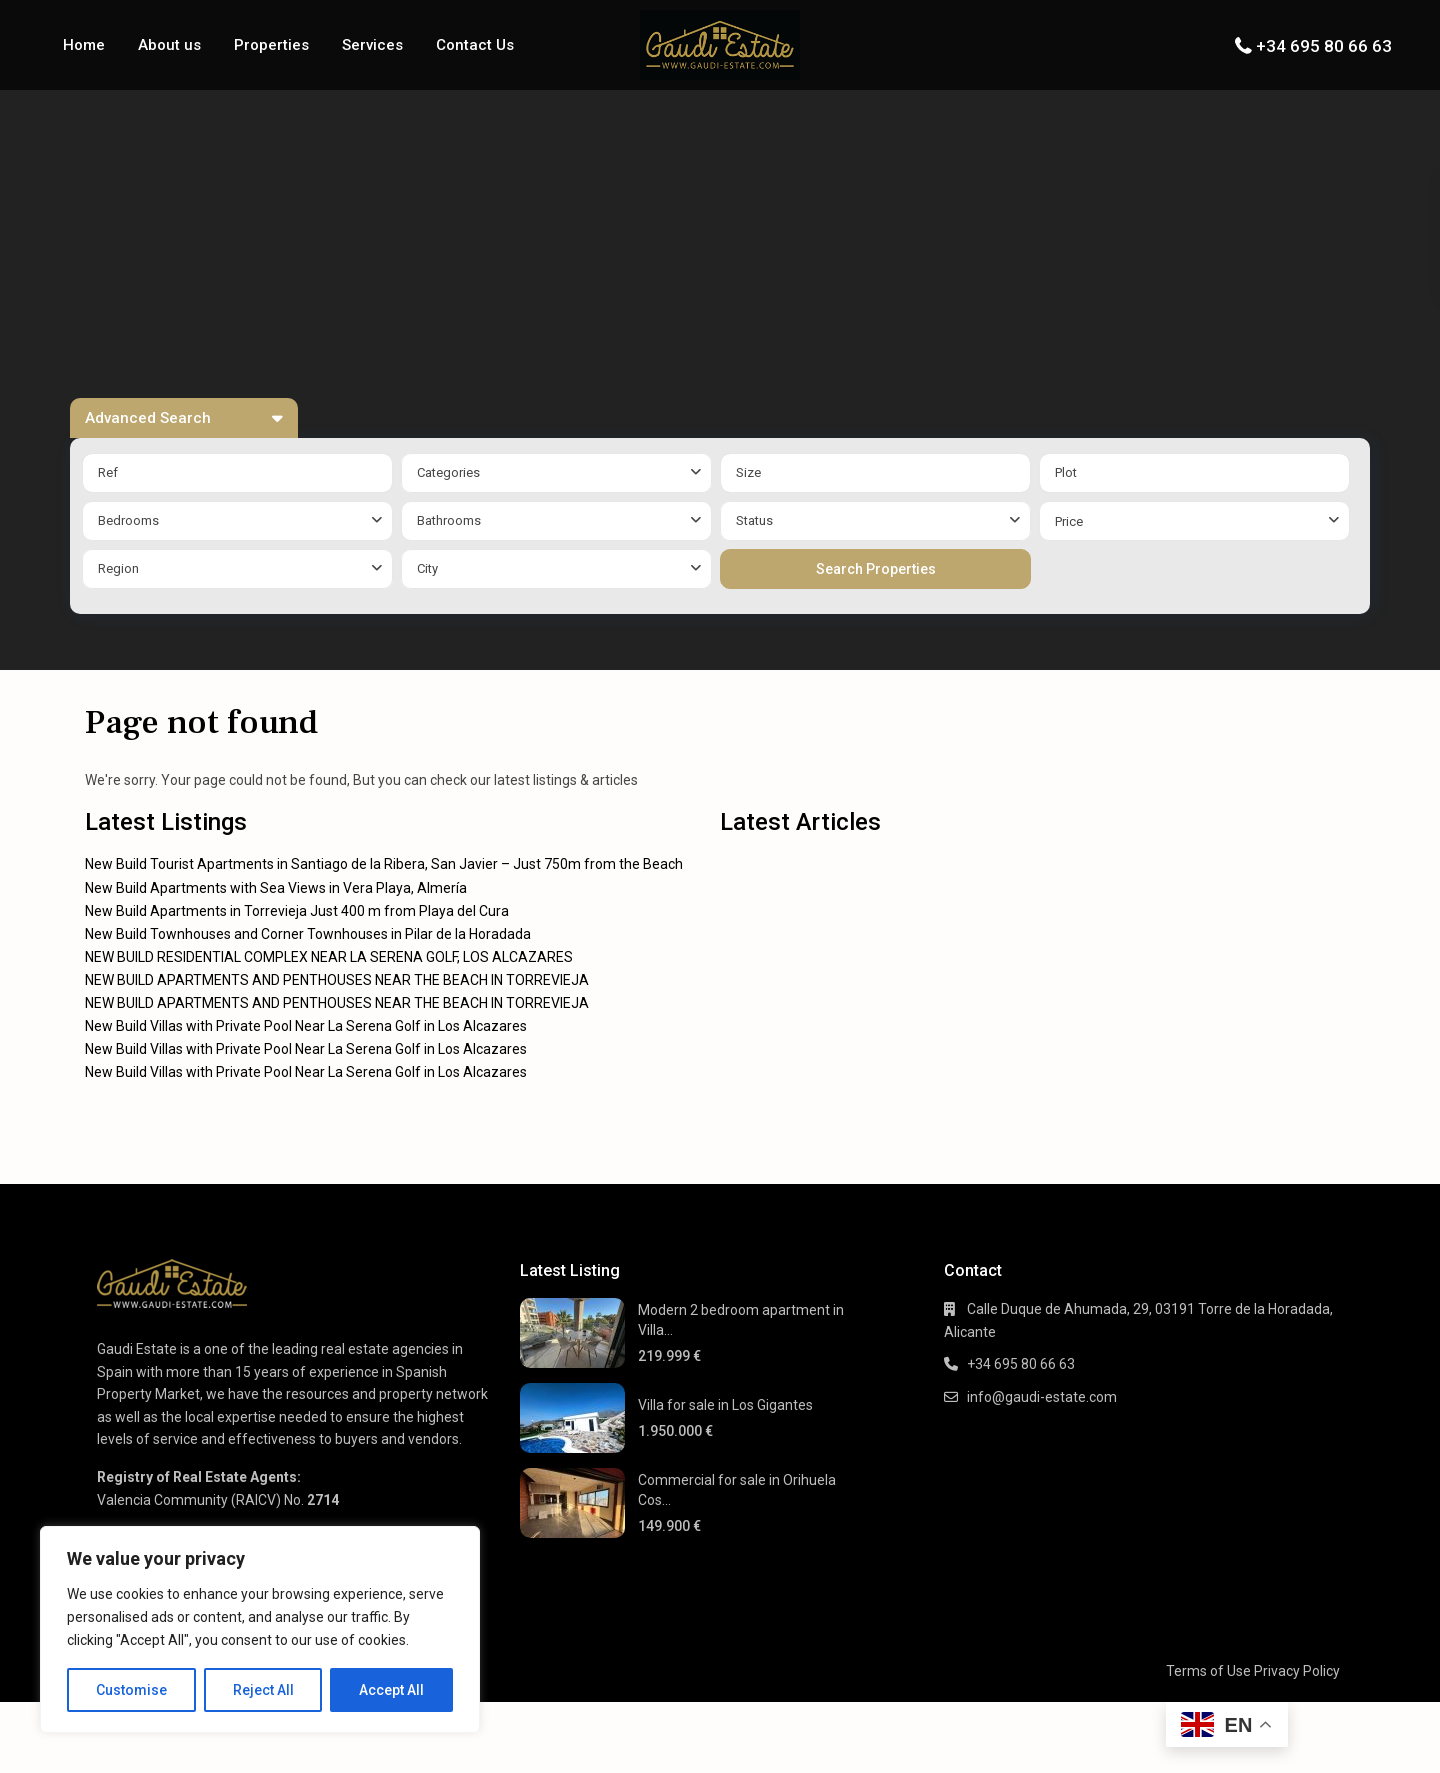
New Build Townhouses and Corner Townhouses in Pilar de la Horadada (308, 934)
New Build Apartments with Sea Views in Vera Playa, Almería (276, 888)
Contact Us (475, 45)
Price (1069, 521)
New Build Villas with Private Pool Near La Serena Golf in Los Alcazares (306, 1026)
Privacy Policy (1297, 1671)
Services (372, 45)
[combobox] (556, 473)
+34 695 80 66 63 (1324, 46)
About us (169, 45)
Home (84, 45)
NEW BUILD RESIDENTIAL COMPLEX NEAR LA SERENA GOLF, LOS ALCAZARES (329, 957)
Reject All (263, 1690)
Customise (131, 1690)
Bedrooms (128, 520)
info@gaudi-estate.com (1042, 1397)
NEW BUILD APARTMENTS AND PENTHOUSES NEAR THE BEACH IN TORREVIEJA (337, 980)
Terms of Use (1208, 1671)
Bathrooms (449, 520)
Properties (271, 45)
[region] (260, 1629)
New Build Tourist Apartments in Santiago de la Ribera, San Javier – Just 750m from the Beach (384, 864)
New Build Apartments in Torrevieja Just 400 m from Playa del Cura (297, 911)
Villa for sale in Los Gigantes (725, 1405)
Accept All (391, 1690)
